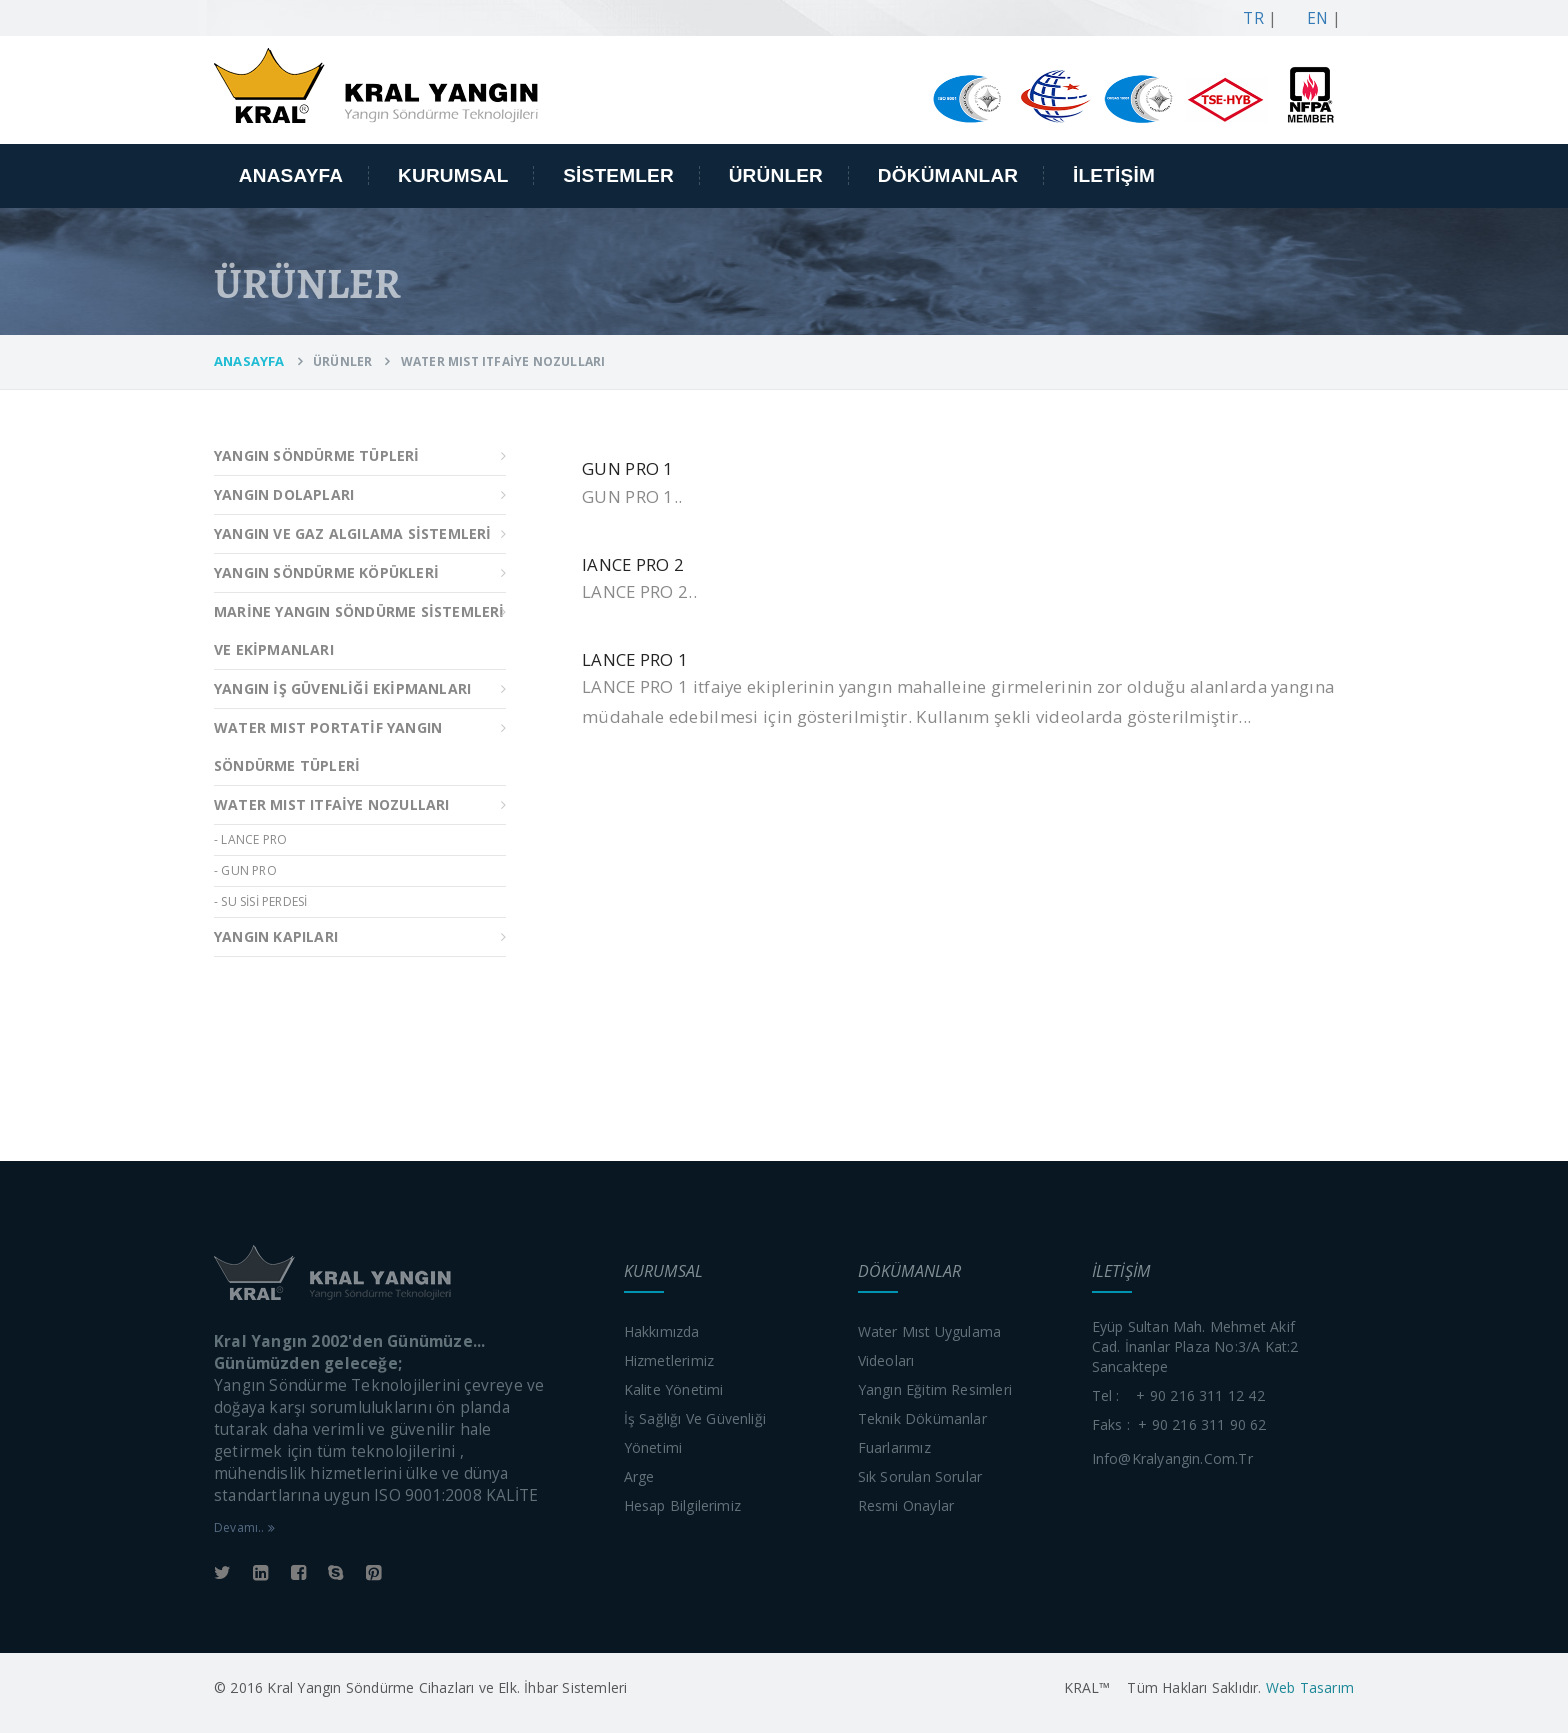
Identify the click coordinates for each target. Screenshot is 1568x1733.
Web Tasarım (1308, 1687)
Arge (639, 1476)
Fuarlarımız (894, 1447)
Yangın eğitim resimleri (935, 1389)
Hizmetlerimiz (669, 1360)
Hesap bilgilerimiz (683, 1505)
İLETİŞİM (1114, 175)
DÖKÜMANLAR (948, 175)
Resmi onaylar (906, 1505)
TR (1249, 18)
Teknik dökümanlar (922, 1418)
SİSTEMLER (618, 175)
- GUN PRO (245, 870)
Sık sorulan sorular (920, 1476)
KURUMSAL (453, 175)
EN (1313, 18)
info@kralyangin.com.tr (1172, 1458)
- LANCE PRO (250, 839)
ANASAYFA (291, 175)
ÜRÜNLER (776, 175)
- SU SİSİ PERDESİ (260, 901)
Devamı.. (244, 1527)
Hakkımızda (662, 1331)
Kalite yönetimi (674, 1389)
